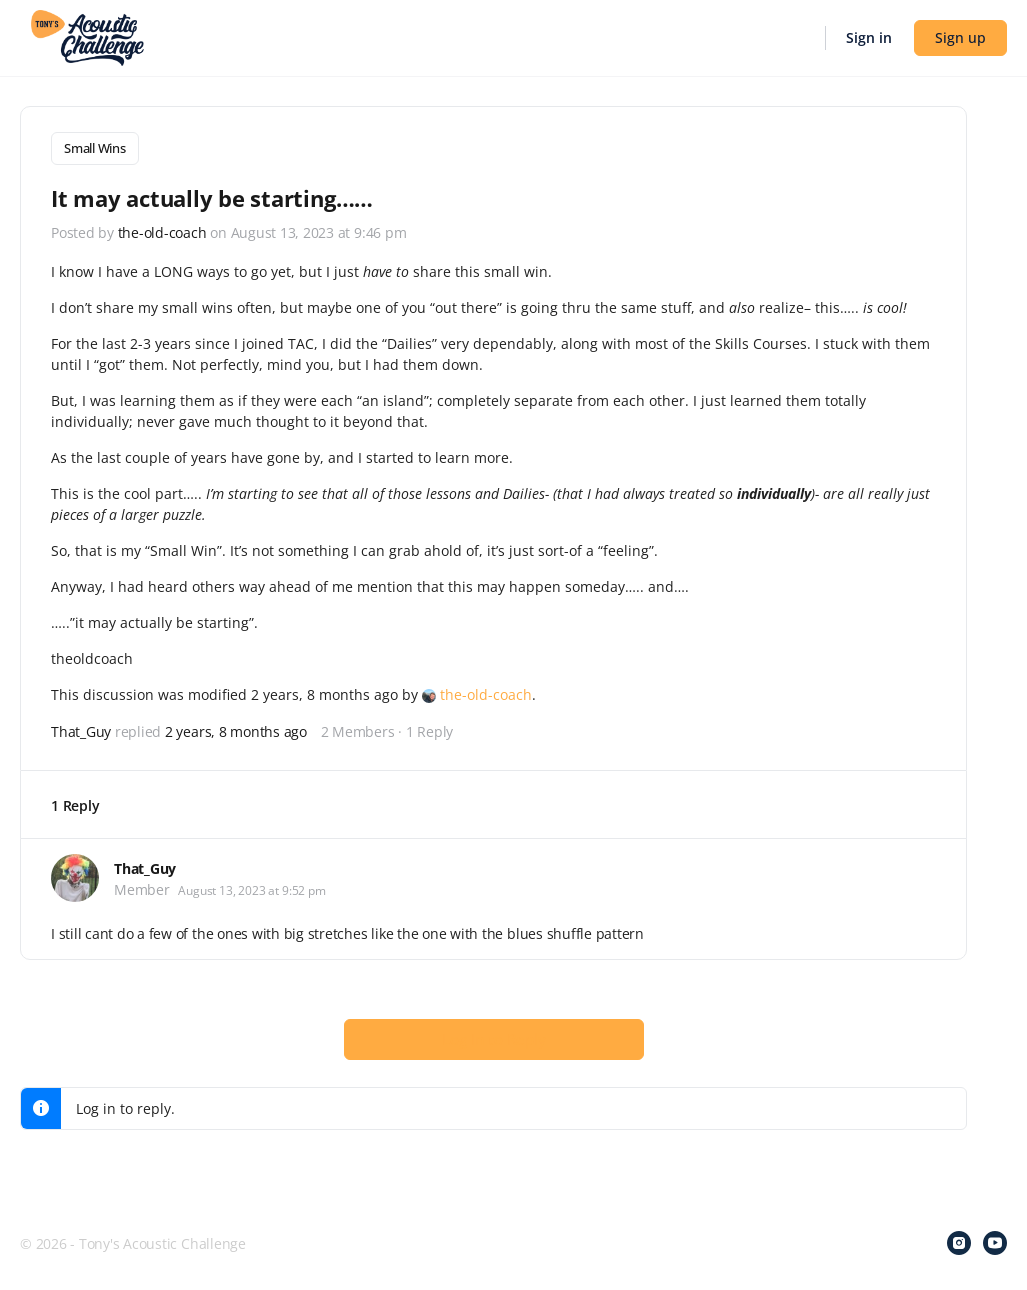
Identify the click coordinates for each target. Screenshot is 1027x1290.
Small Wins (95, 148)
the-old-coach (486, 692)
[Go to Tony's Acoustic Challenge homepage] (87, 36)
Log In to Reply (494, 1037)
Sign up (960, 37)
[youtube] (995, 1242)
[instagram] (959, 1242)
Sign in (869, 37)
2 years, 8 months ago (236, 729)
